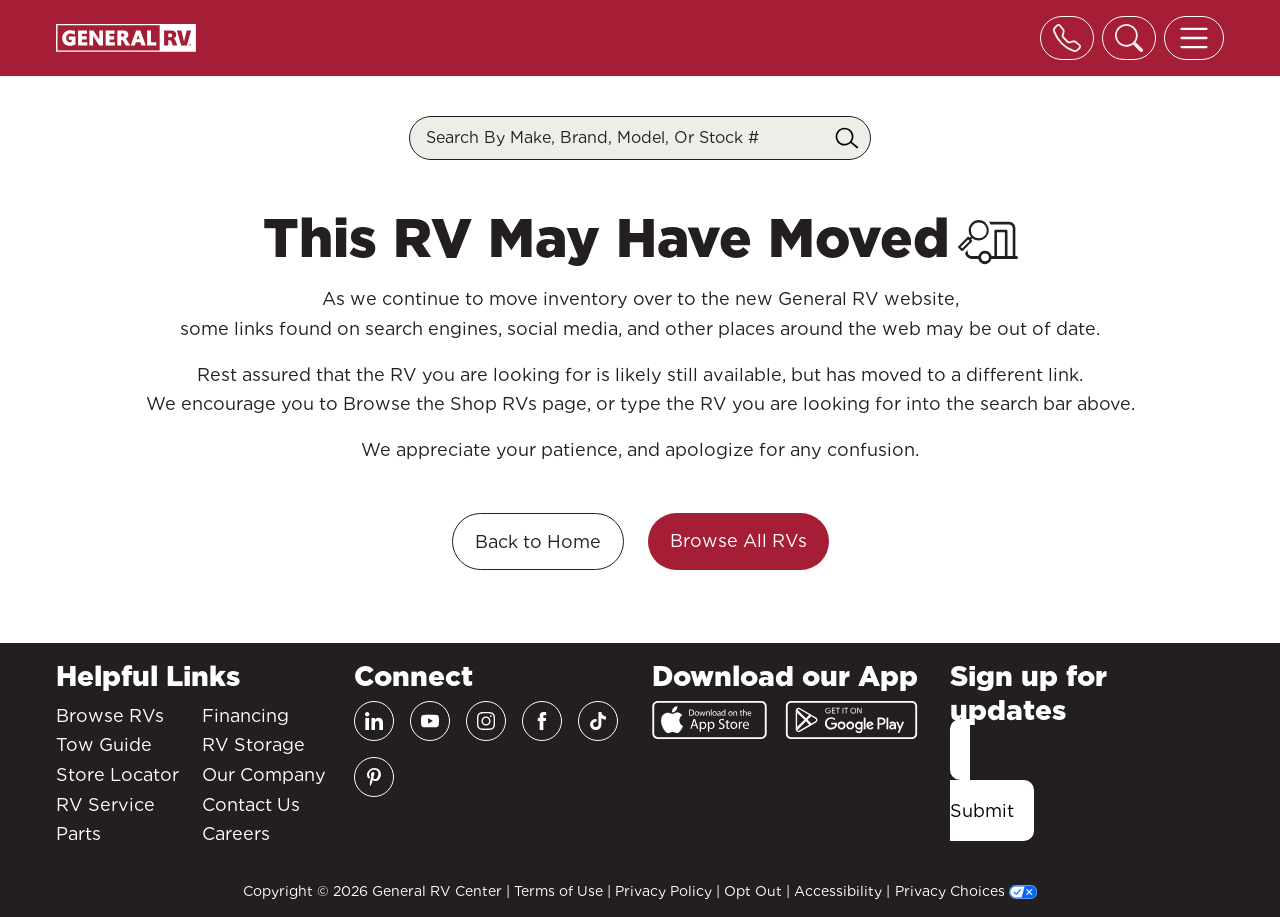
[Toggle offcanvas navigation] (1194, 38)
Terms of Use (558, 891)
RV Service (105, 804)
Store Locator (117, 774)
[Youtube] (430, 721)
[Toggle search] (1129, 38)
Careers (236, 833)
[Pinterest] (374, 777)
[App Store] (709, 720)
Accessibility (838, 891)
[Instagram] (486, 721)
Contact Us (251, 804)
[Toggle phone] (1067, 38)
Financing (245, 715)
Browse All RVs (738, 540)
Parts (78, 833)
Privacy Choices (966, 891)
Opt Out (753, 891)
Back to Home (538, 541)
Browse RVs (110, 715)
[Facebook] (542, 721)
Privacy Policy (663, 891)
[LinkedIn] (374, 721)
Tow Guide (104, 744)
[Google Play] (851, 720)
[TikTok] (598, 721)
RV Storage (253, 744)
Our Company (264, 774)
